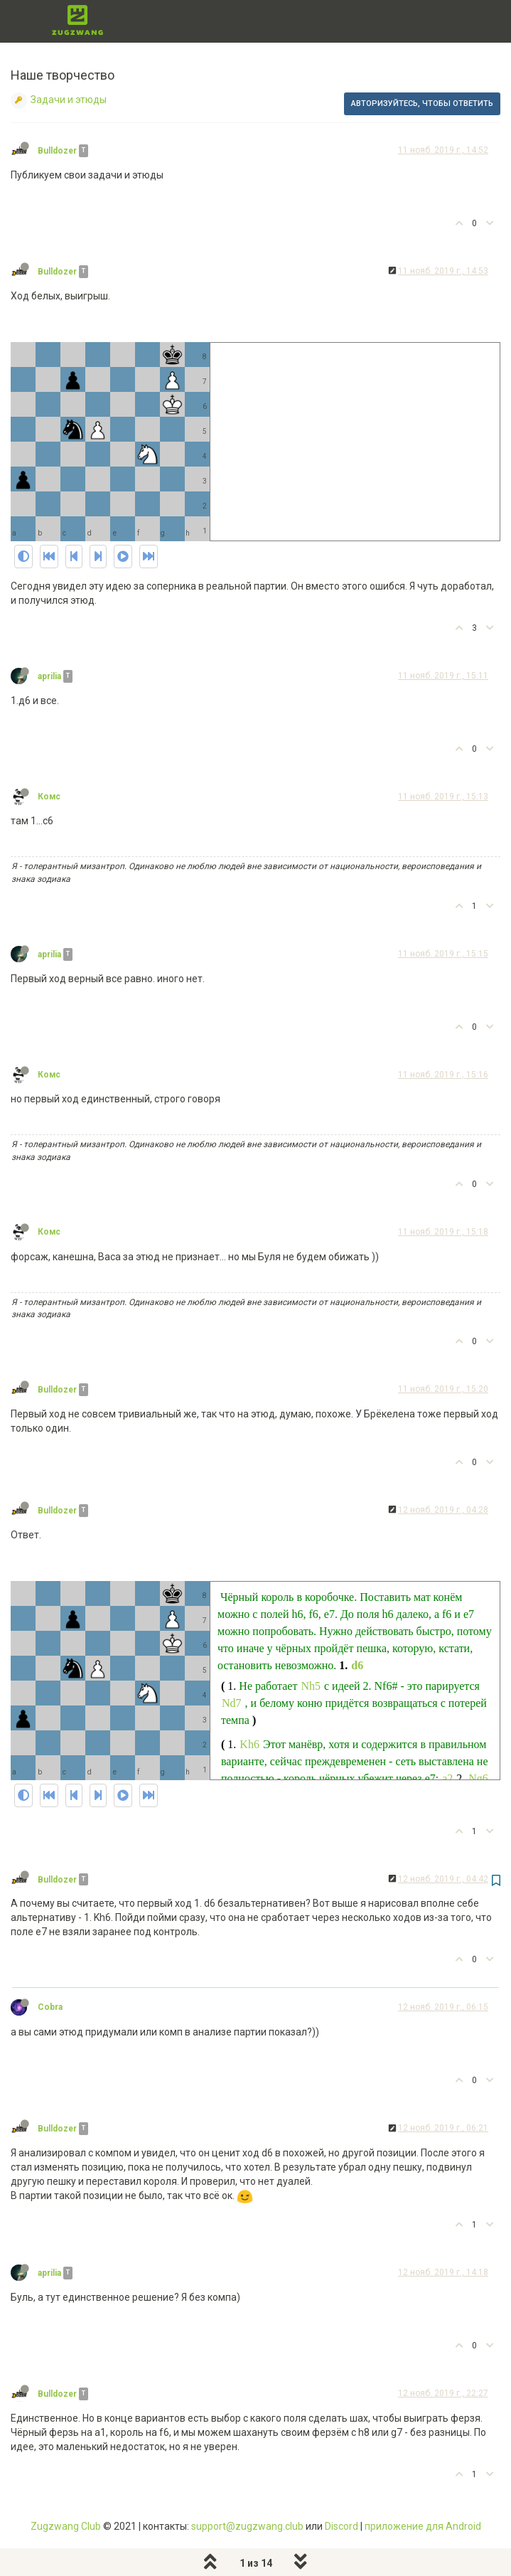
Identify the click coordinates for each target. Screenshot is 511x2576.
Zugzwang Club (66, 2526)
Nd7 (232, 1703)
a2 (447, 1778)
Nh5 (311, 1686)
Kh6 (249, 1744)
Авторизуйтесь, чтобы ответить (422, 103)
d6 (357, 1665)
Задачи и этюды (69, 99)
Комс (49, 797)
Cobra (50, 2007)
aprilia (49, 676)
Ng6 (478, 1778)
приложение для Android (423, 2526)
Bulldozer (57, 151)
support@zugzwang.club (247, 2526)
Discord (341, 2526)
